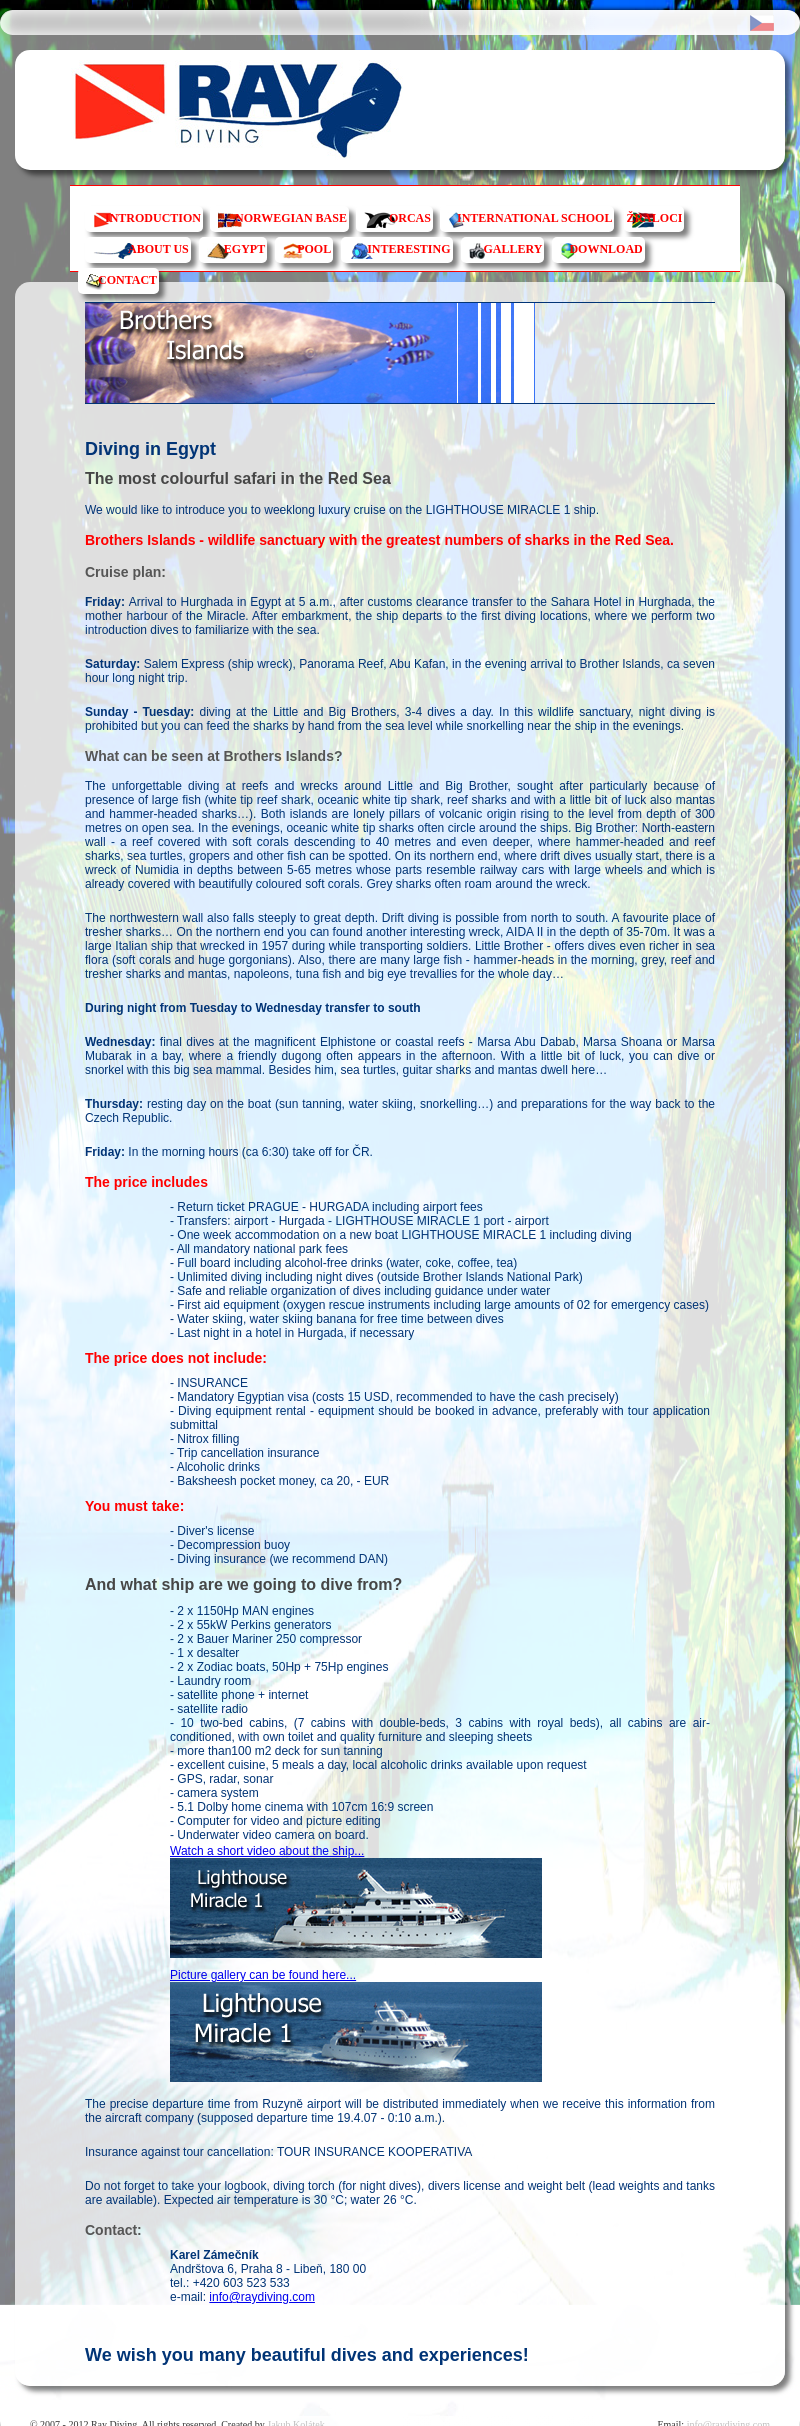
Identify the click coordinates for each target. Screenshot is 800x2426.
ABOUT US (158, 249)
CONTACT (127, 280)
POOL (314, 249)
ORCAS (410, 218)
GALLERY (513, 249)
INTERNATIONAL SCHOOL (534, 218)
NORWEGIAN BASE (291, 218)
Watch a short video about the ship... (267, 1851)
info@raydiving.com (262, 2297)
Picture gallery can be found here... (263, 1975)
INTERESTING (408, 249)
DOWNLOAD (605, 249)
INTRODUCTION (153, 218)
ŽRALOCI (654, 218)
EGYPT (244, 249)
